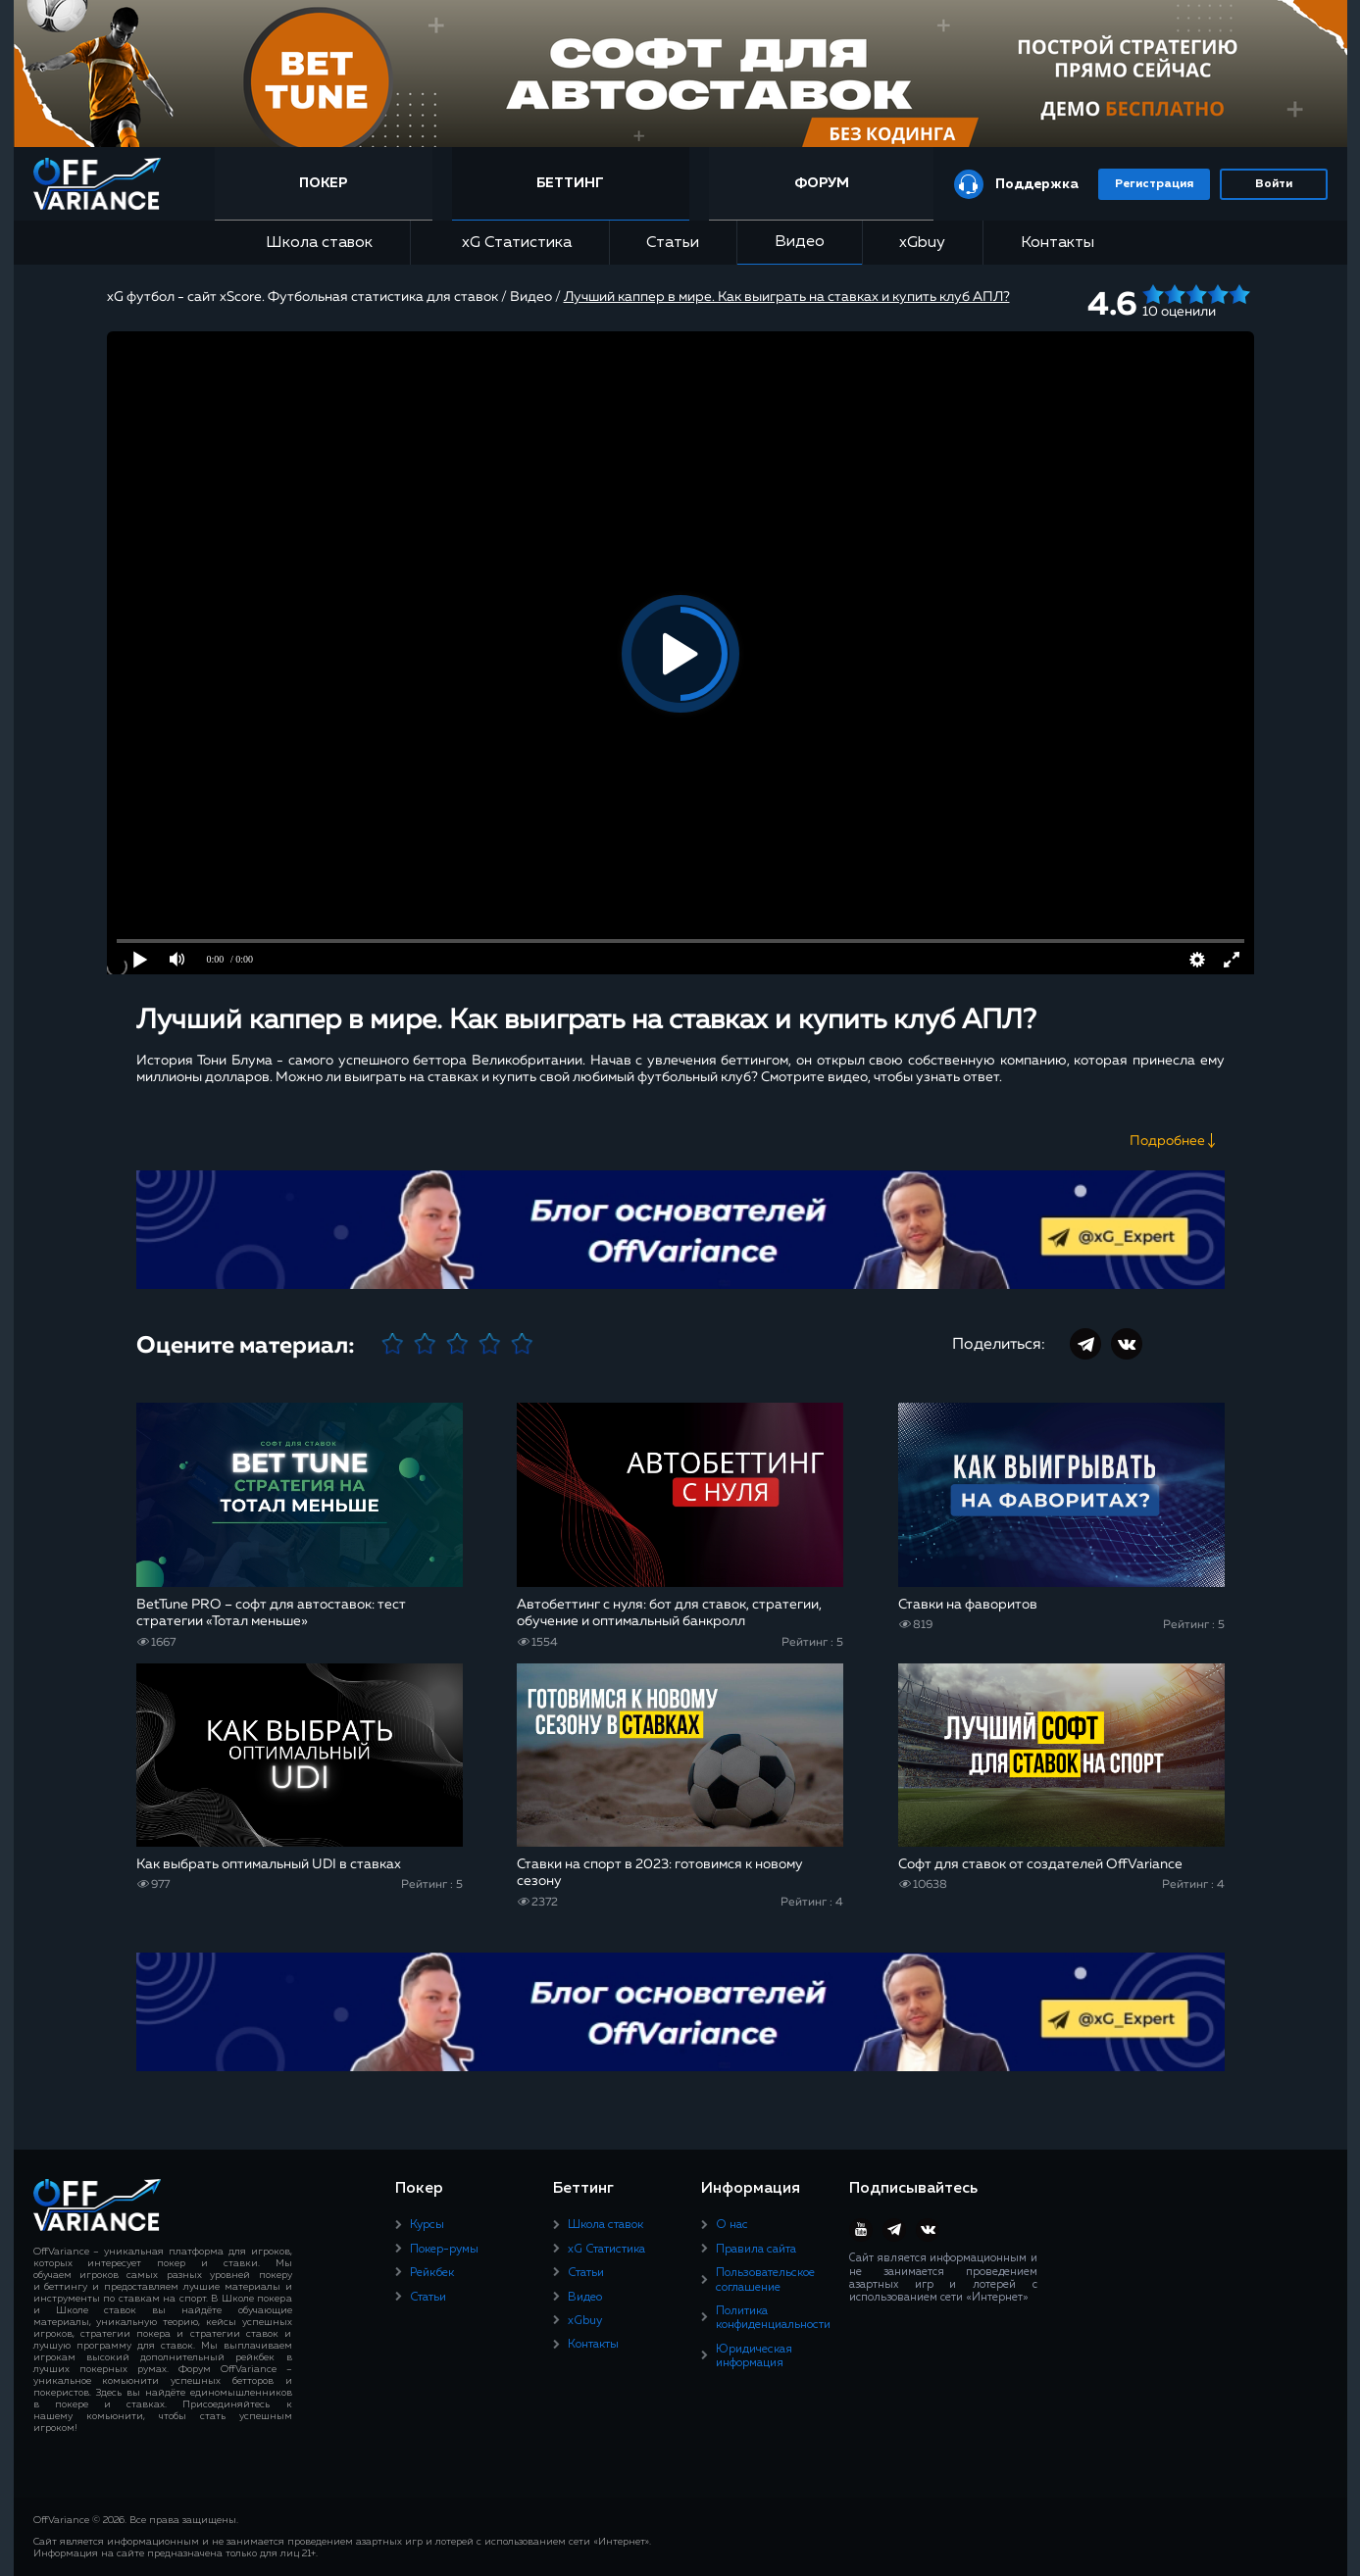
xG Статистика (510, 242)
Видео (800, 242)
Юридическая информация (754, 2356)
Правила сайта (756, 2249)
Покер (323, 183)
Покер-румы (444, 2249)
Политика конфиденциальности (773, 2318)
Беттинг (570, 183)
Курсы (427, 2225)
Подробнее (1167, 1141)
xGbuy (922, 243)
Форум (821, 183)
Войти (1273, 184)
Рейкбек (432, 2273)
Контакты (1057, 243)
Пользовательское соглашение (765, 2280)
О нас (732, 2225)
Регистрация (1154, 184)
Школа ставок (319, 243)
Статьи (672, 243)
